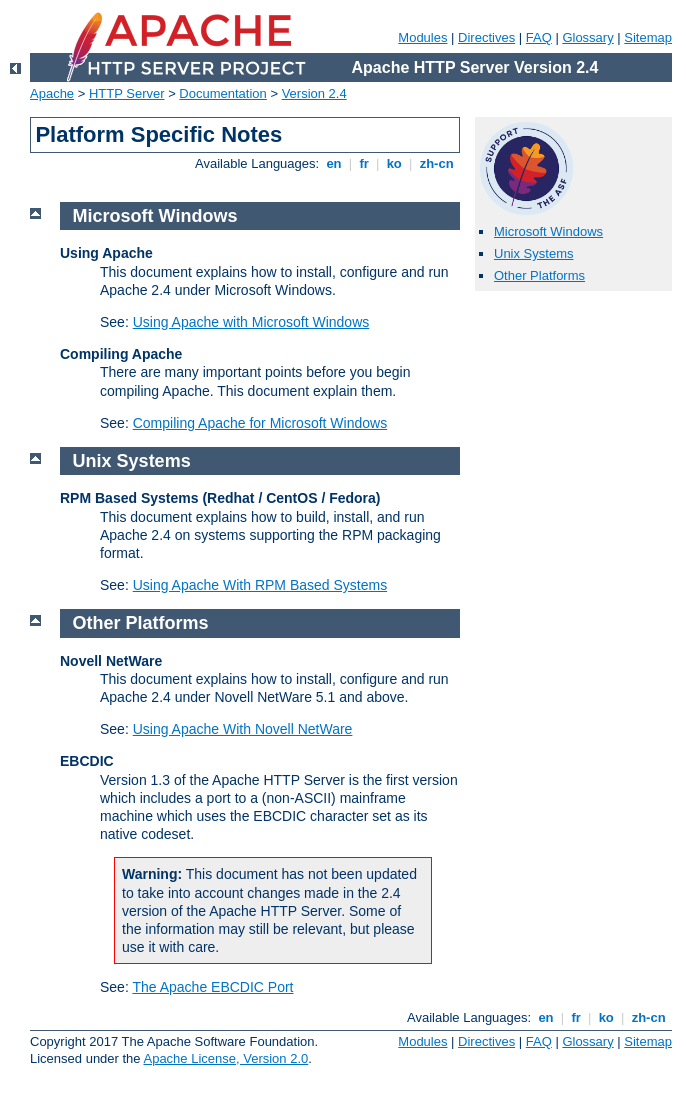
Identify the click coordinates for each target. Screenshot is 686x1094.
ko (394, 163)
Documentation (222, 93)
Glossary (587, 37)
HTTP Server (127, 93)
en (334, 163)
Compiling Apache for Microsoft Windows (260, 423)
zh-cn (436, 163)
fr (364, 163)
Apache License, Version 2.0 (225, 1058)
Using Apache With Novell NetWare (243, 729)
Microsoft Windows (548, 231)
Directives (486, 37)
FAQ (539, 37)
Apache (52, 93)
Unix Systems (533, 253)
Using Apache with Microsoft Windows (251, 322)
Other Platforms (539, 275)
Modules (422, 37)
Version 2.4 (314, 93)
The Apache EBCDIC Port (212, 987)
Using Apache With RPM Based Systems (260, 585)
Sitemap (648, 37)
